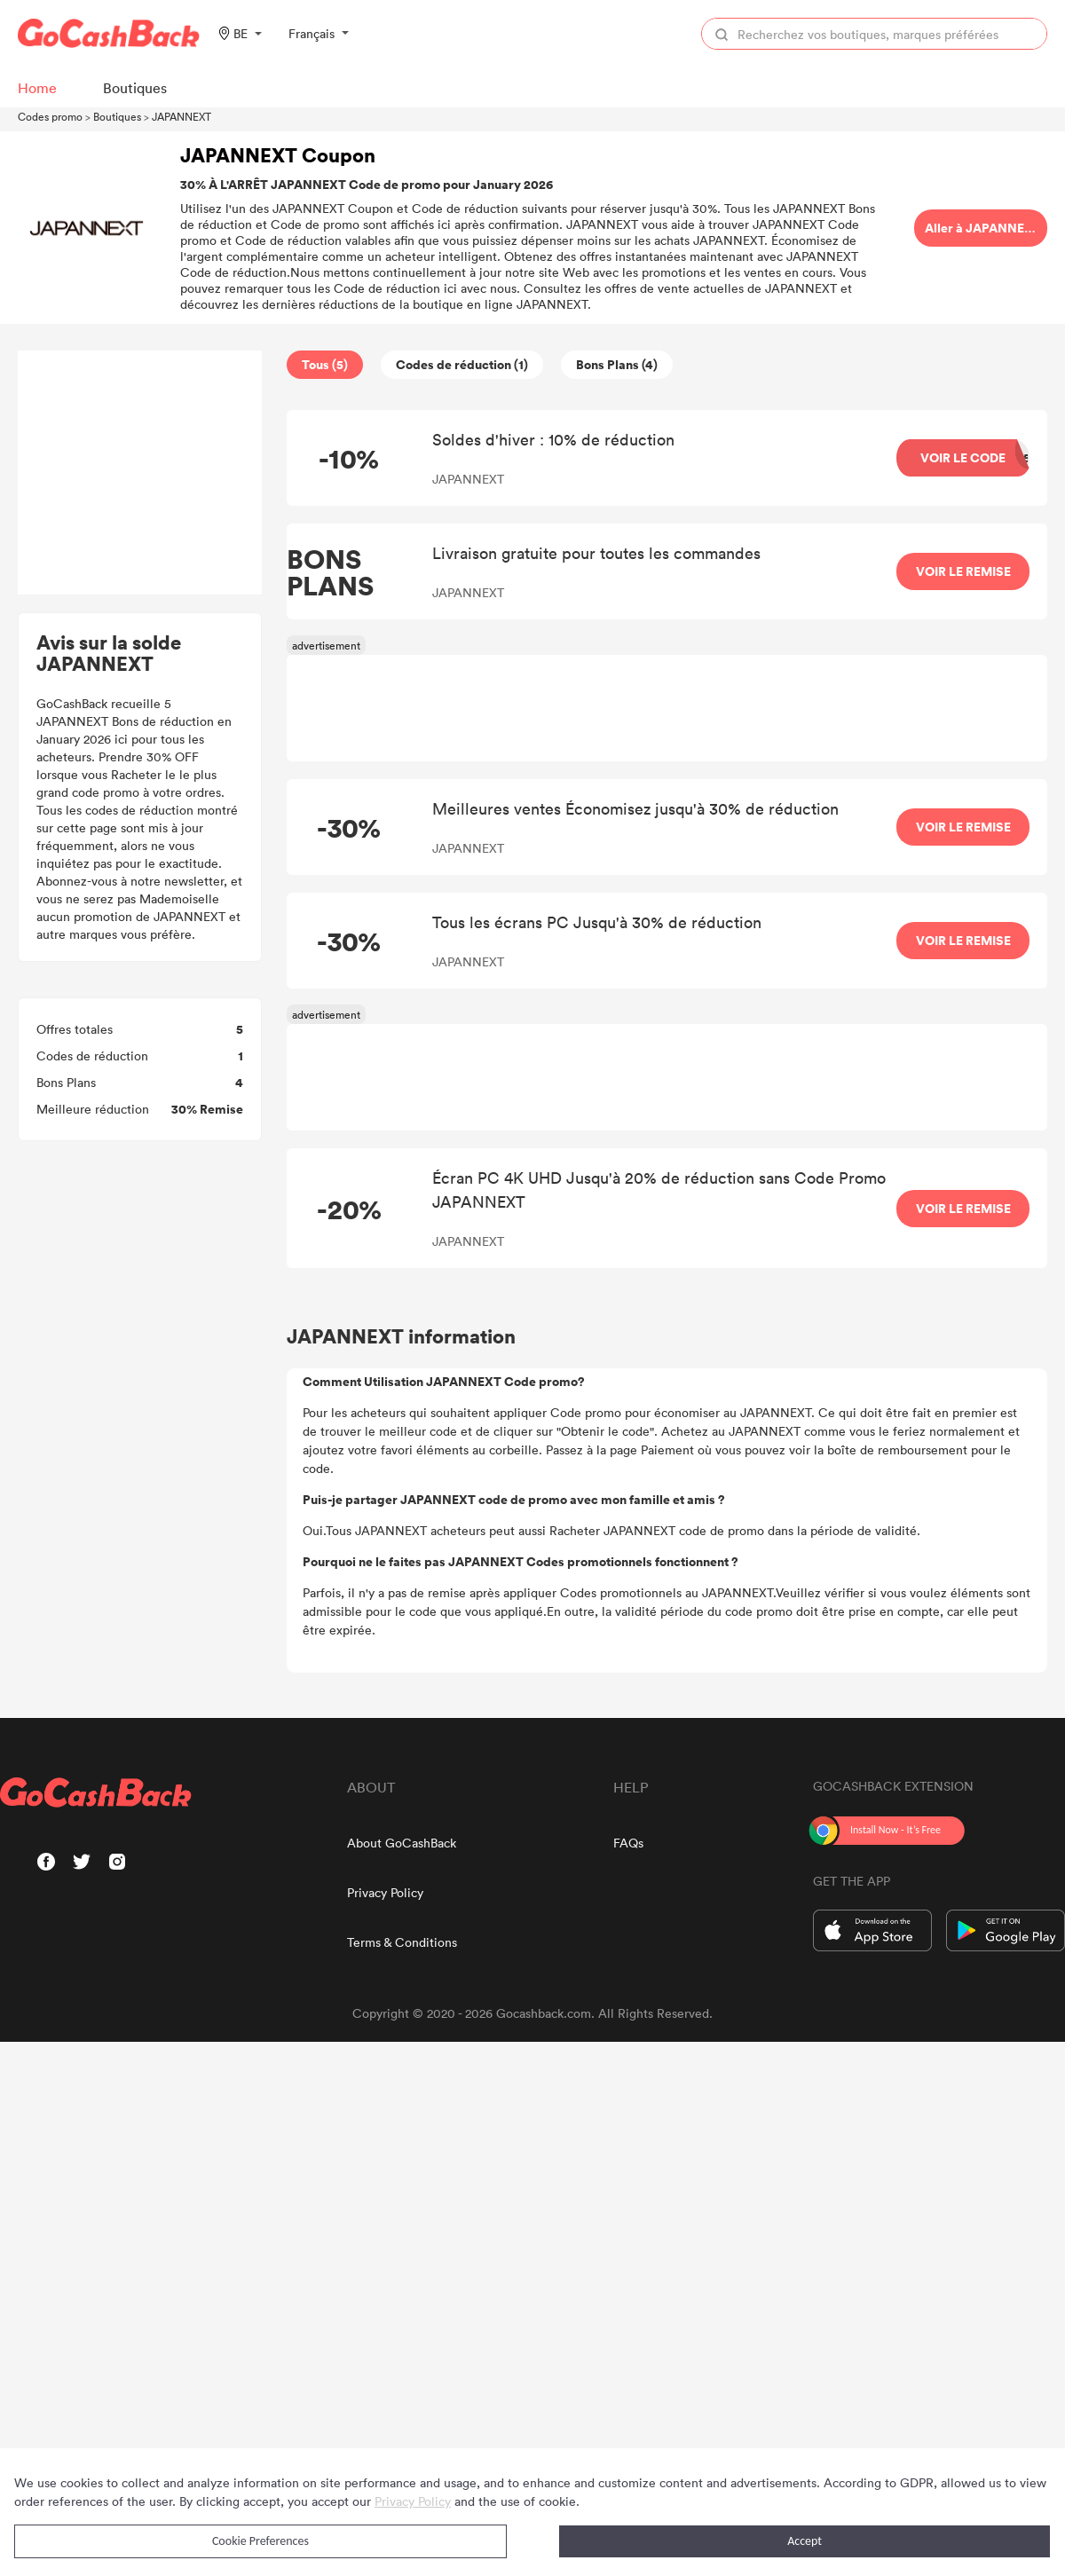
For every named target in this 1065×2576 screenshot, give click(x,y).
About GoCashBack (401, 1842)
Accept (804, 2540)
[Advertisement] (140, 473)
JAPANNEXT (181, 116)
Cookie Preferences (260, 2540)
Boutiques (117, 116)
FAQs (628, 1842)
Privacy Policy (385, 1892)
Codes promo (50, 116)
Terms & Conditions (402, 1942)
